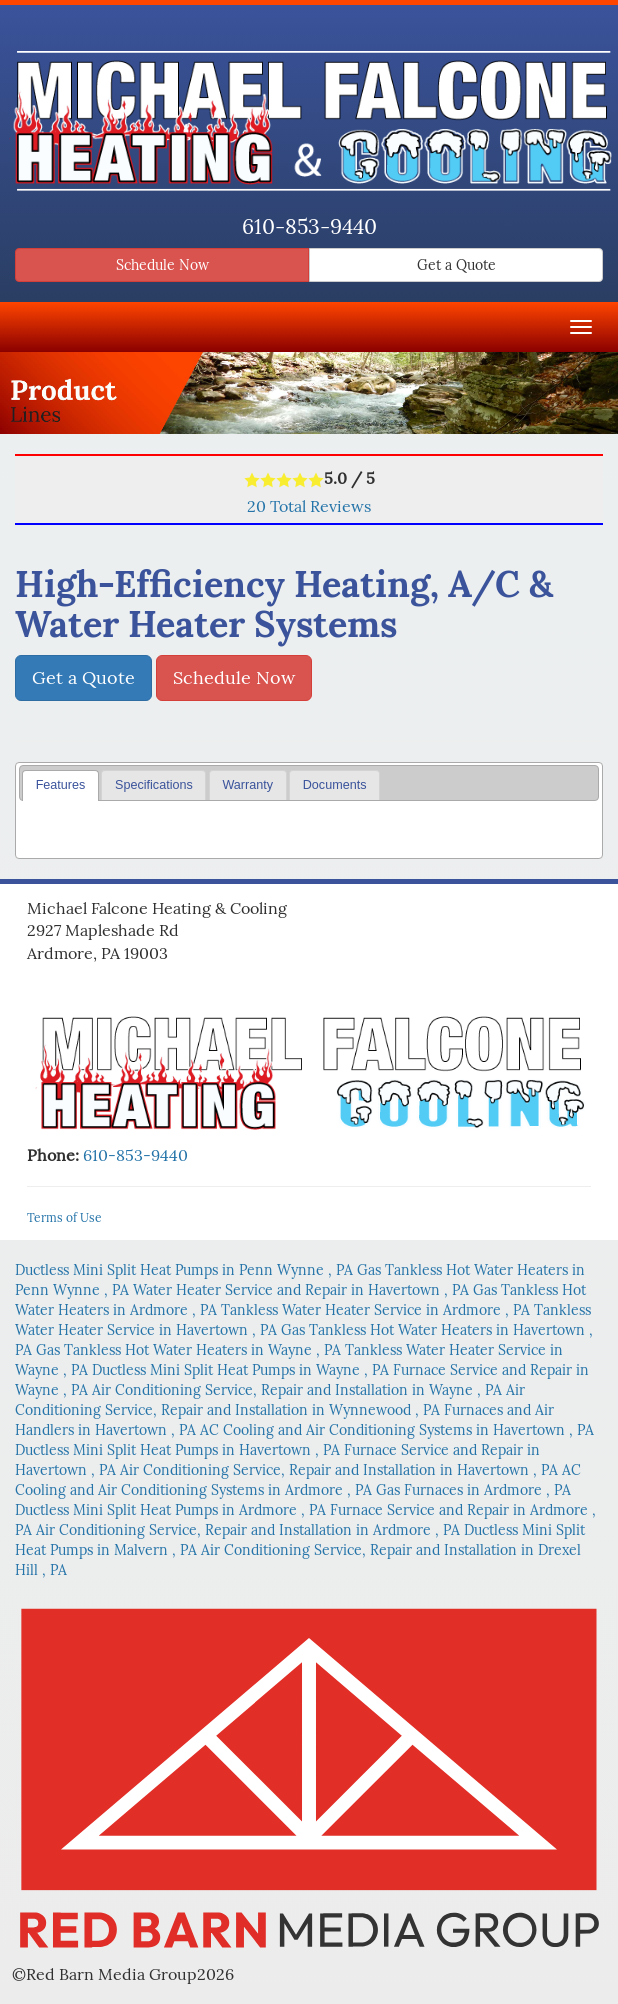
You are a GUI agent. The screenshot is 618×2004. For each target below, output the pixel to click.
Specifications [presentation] (154, 785)
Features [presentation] (61, 785)
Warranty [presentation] (247, 785)
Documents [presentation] (335, 785)
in (186, 1270)
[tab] (60, 785)
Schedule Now (162, 265)
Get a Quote (456, 265)
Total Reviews (309, 506)
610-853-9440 (309, 226)
